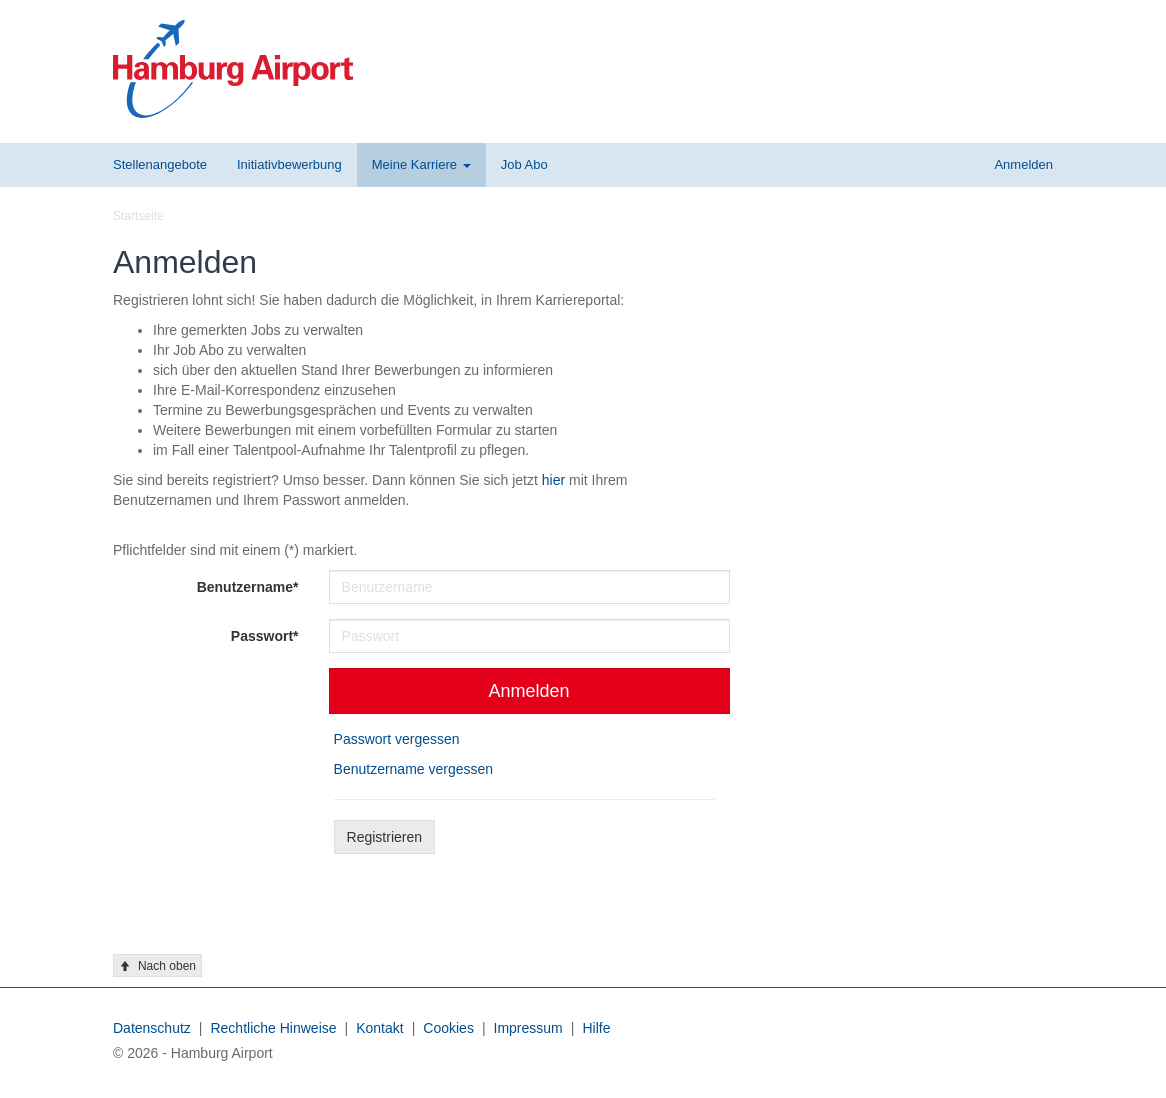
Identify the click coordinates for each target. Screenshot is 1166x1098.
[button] (421, 165)
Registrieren (384, 837)
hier (553, 480)
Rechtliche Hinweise (273, 1028)
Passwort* (265, 636)
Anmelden (529, 691)
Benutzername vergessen (414, 769)
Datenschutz (152, 1028)
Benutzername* (248, 587)
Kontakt (379, 1028)
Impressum (528, 1028)
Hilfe (596, 1028)
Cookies (448, 1028)
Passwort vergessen (397, 739)
